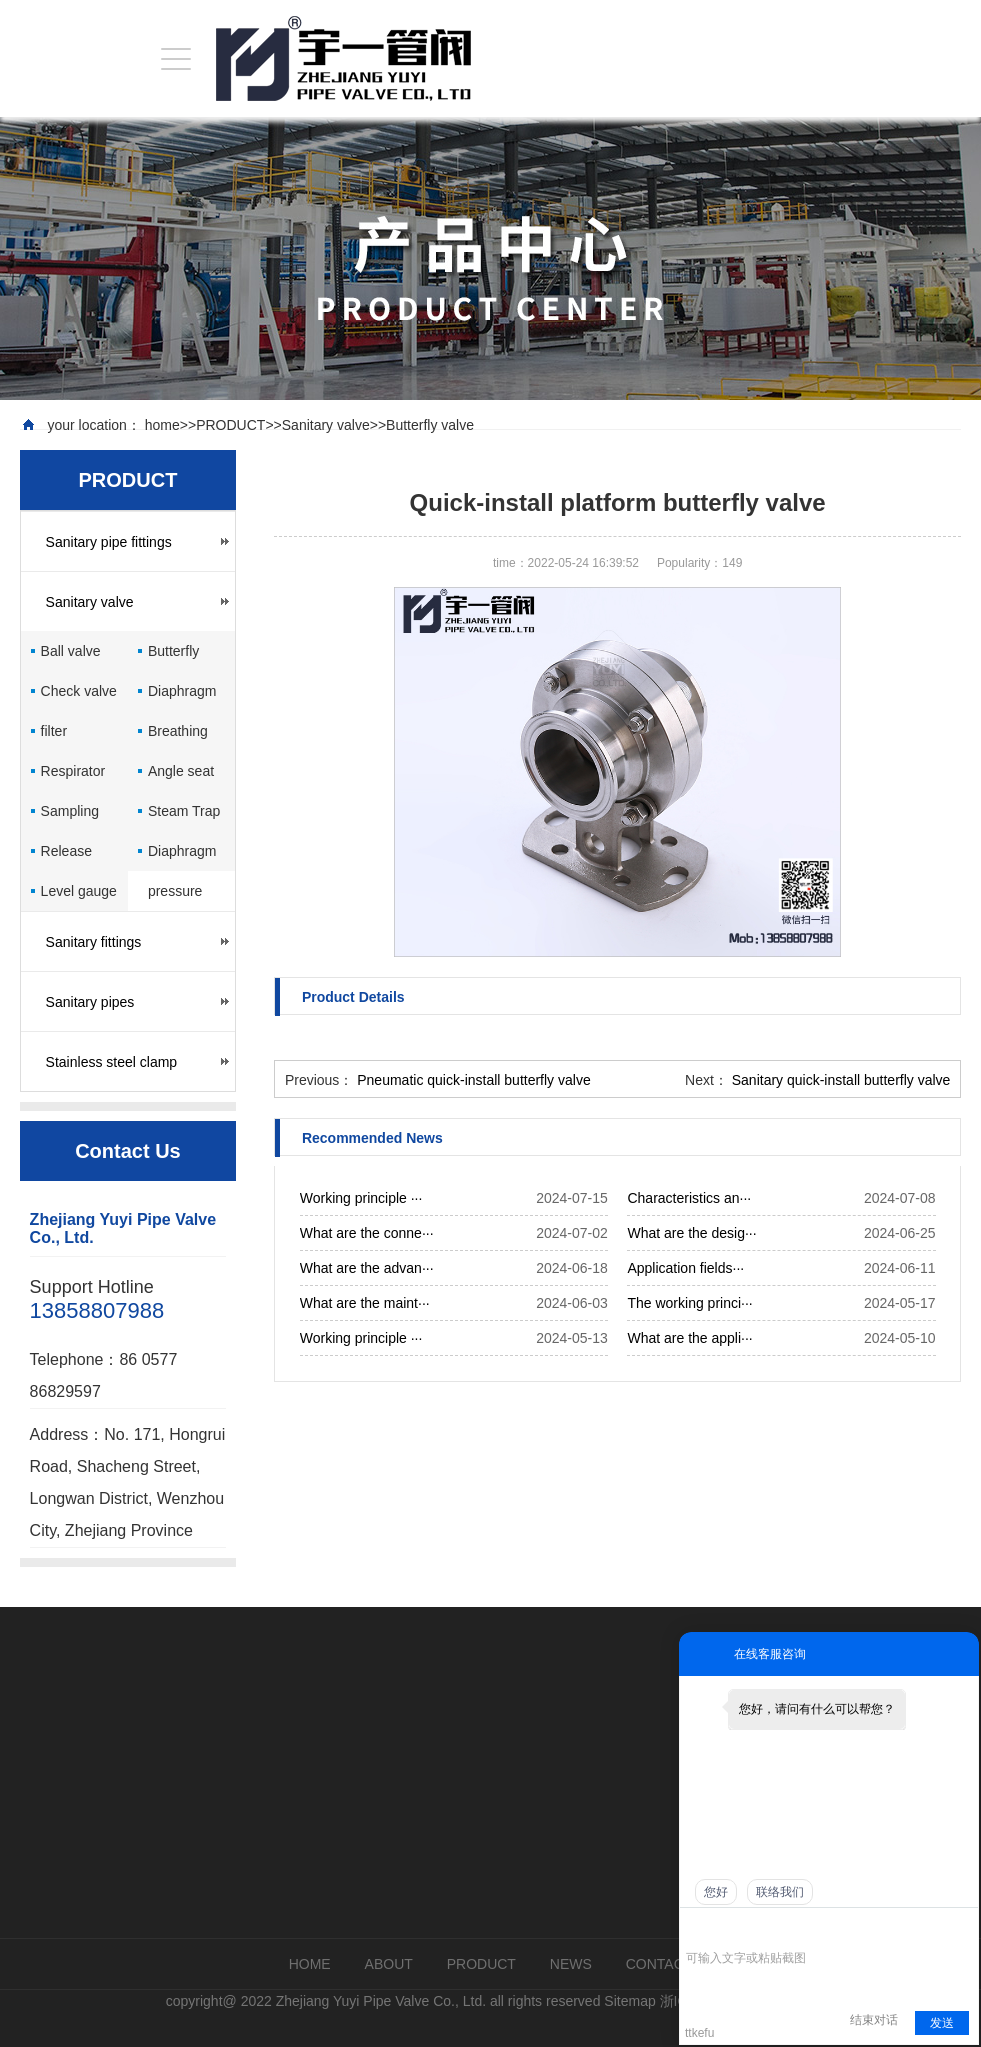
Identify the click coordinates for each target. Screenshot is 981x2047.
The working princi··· (689, 1303)
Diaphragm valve (182, 697)
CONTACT (659, 1964)
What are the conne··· (367, 1233)
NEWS (571, 1964)
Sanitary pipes (90, 1002)
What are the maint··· (365, 1303)
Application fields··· (685, 1268)
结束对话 (874, 2020)
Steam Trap (184, 811)
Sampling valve (70, 817)
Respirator (73, 771)
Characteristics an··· (689, 1198)
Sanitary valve (326, 425)
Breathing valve (178, 737)
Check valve (79, 691)
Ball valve (71, 651)
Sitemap (629, 2001)
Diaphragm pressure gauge (182, 857)
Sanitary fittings (94, 942)
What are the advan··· (367, 1268)
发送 (942, 2023)
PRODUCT (230, 425)
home (162, 425)
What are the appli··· (689, 1338)
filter (54, 731)
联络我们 (780, 1892)
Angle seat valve (181, 777)
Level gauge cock (79, 897)
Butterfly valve (430, 425)
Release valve (66, 857)
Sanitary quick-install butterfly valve (841, 1080)
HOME (310, 1964)
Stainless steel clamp (112, 1062)
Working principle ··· (361, 1198)
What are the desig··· (691, 1233)
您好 (716, 1892)
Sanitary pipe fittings (109, 542)
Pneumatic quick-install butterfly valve (473, 1080)
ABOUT (389, 1964)
